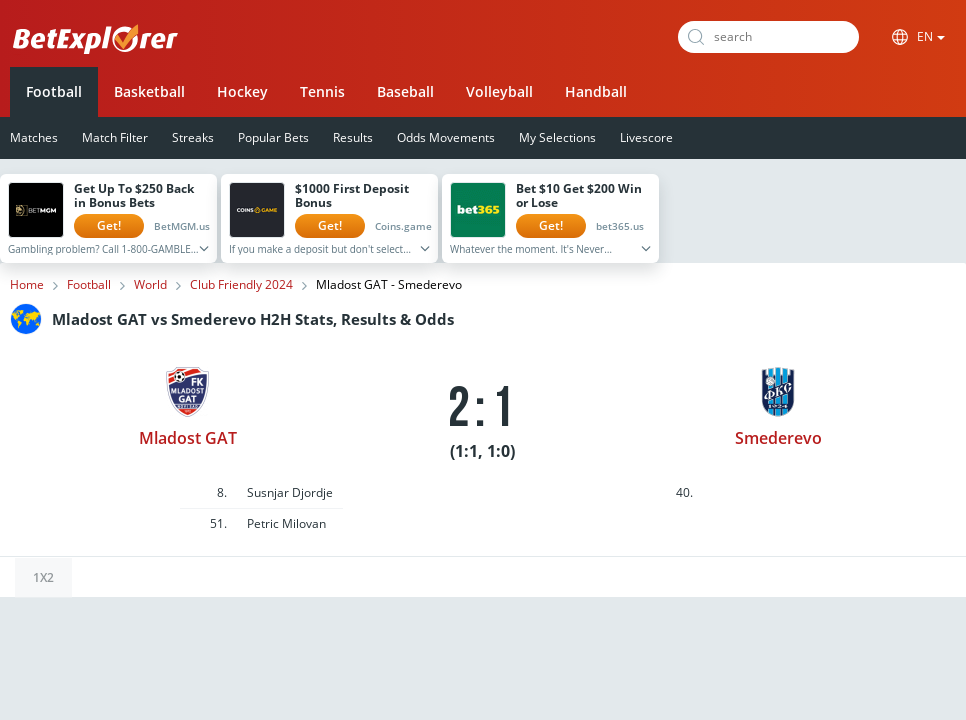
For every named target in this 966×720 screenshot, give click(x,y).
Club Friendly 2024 (241, 285)
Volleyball (499, 91)
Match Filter (115, 137)
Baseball (405, 91)
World (150, 285)
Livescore (646, 137)
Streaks (193, 137)
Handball (596, 91)
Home (27, 285)
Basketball (149, 91)
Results (353, 137)
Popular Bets (273, 137)
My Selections (557, 137)
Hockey (242, 91)
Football (54, 91)
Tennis (322, 91)
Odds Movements (446, 137)
